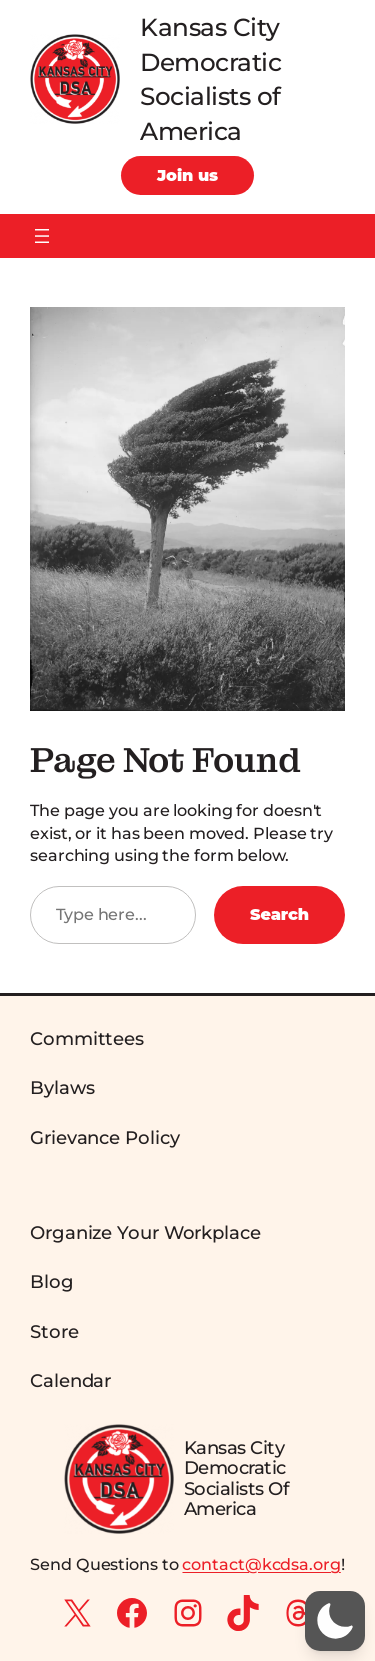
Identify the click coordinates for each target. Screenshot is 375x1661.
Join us (187, 175)
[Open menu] (42, 236)
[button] (335, 1621)
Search (279, 914)
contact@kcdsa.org (261, 1564)
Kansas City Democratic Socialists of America (236, 1478)
